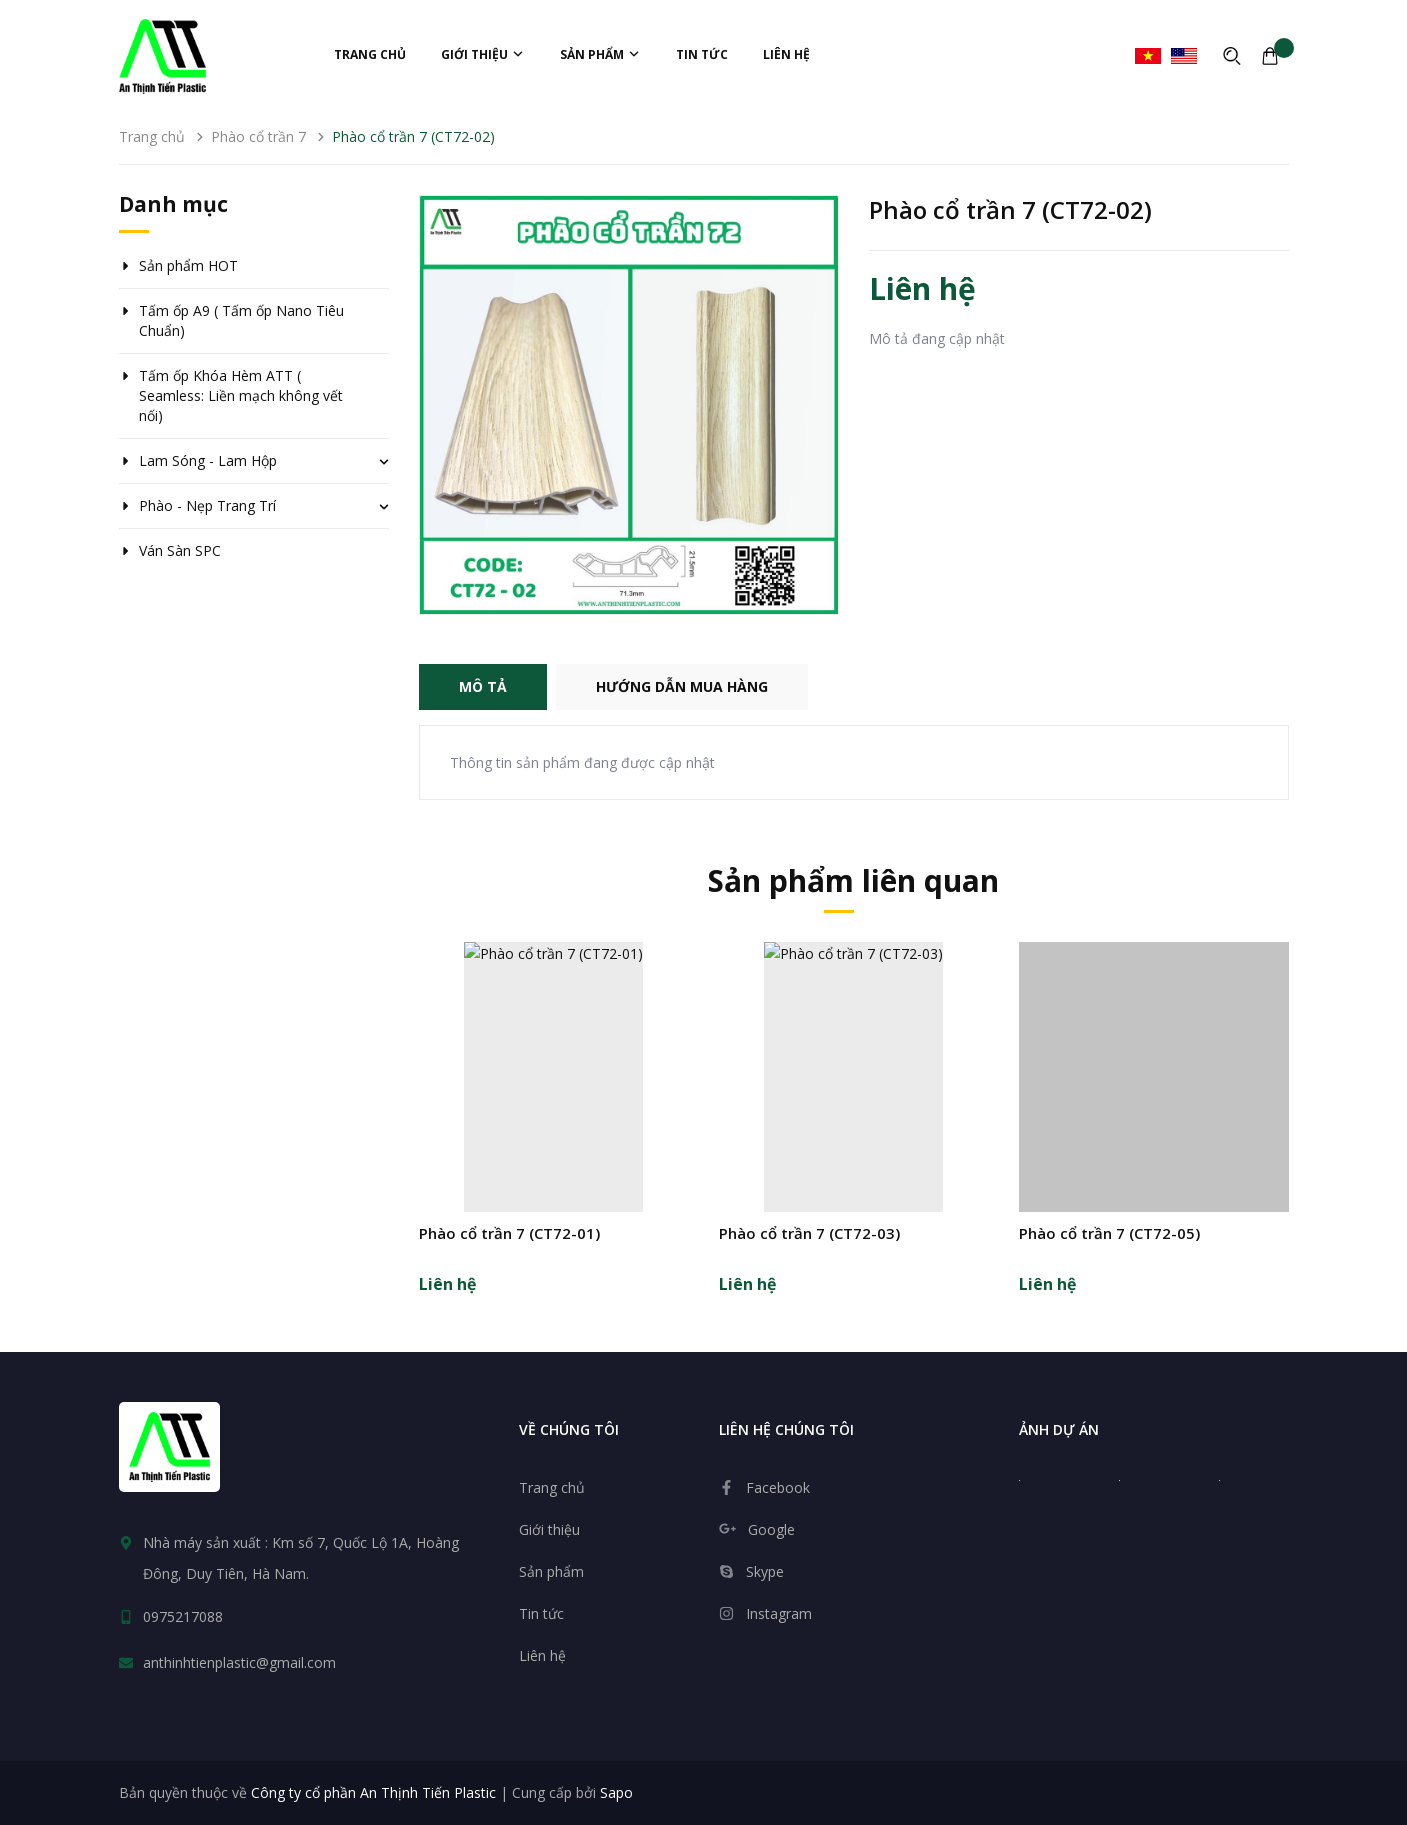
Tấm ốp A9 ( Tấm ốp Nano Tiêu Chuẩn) (241, 320)
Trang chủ (370, 54)
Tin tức (702, 54)
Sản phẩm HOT (188, 265)
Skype (765, 1571)
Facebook (778, 1487)
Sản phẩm (600, 54)
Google (771, 1529)
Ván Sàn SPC (180, 550)
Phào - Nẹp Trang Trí (207, 505)
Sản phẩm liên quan (853, 880)
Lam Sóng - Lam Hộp (208, 460)
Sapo (616, 1792)
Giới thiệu (483, 54)
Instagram (779, 1613)
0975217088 (183, 1616)
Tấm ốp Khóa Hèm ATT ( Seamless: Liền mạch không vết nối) (241, 395)
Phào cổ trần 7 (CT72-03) (809, 1233)
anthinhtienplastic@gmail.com (239, 1662)
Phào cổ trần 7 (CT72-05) (1109, 1233)
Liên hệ (786, 54)
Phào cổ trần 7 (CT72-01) (509, 1233)
